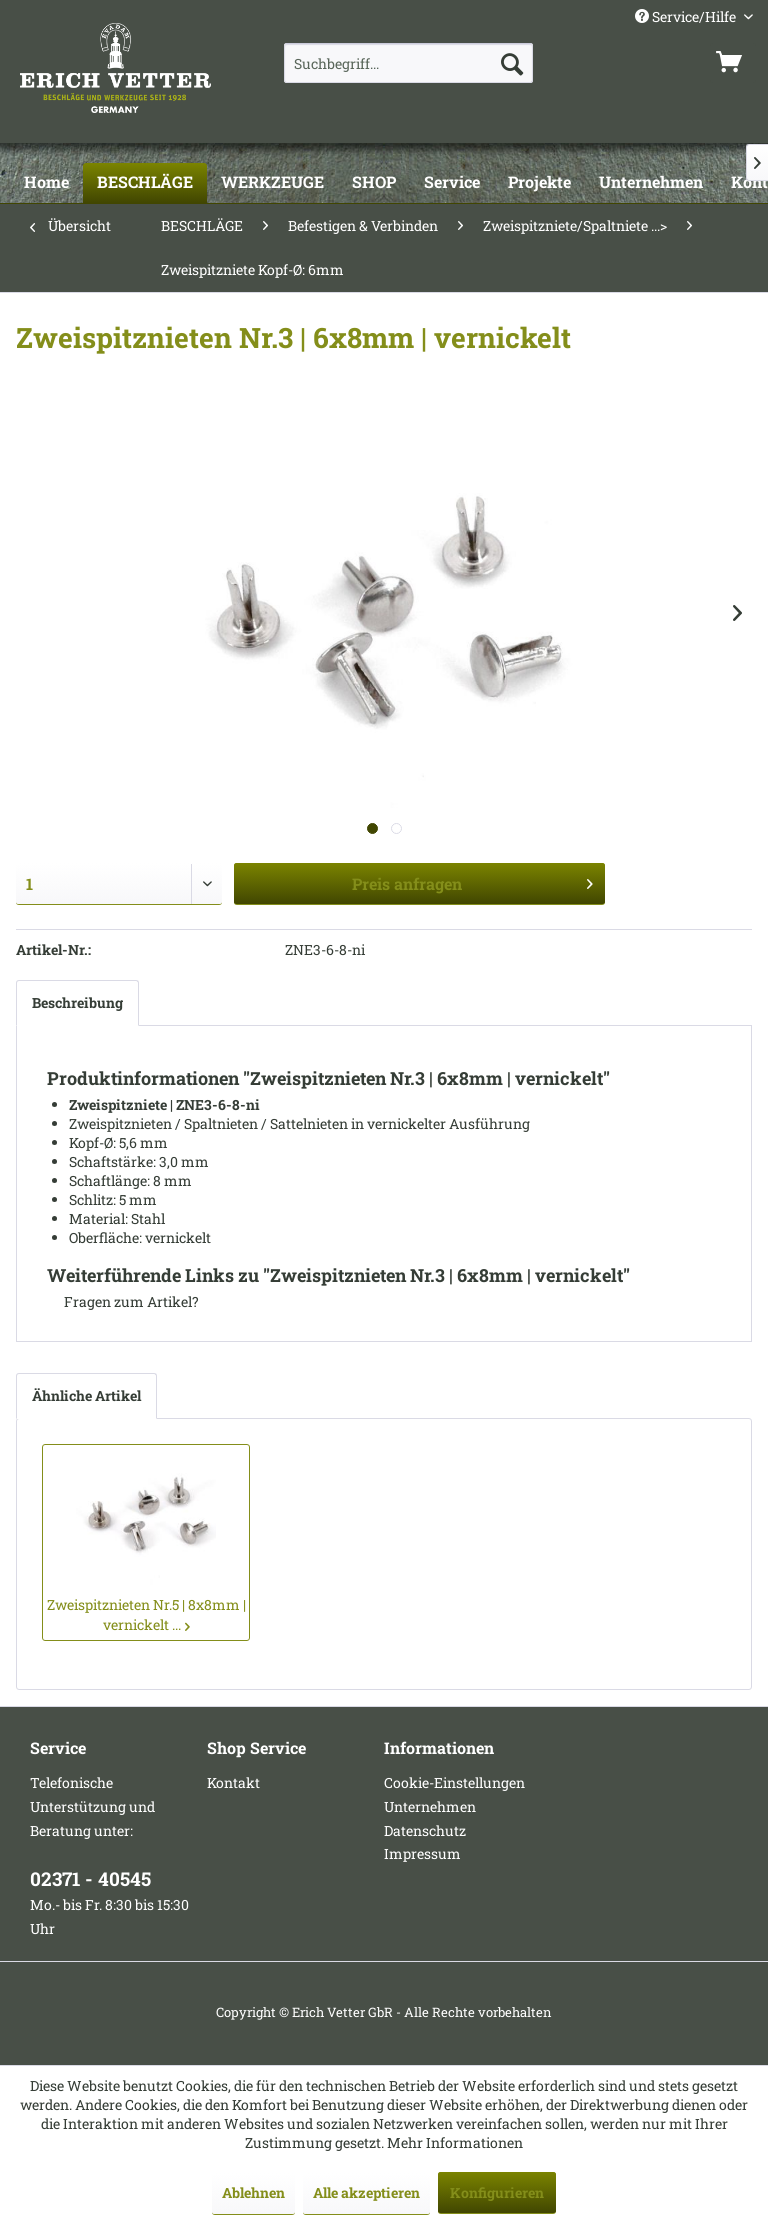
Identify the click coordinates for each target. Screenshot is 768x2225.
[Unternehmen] (651, 183)
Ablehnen (253, 2192)
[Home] (46, 183)
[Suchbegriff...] (409, 63)
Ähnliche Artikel (86, 1395)
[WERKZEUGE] (272, 183)
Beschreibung (77, 1002)
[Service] (452, 183)
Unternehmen (430, 1806)
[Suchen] (512, 63)
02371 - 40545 (90, 1878)
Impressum (422, 1853)
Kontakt (233, 1782)
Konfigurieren (497, 2192)
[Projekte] (539, 183)
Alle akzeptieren (366, 2192)
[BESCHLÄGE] (145, 183)
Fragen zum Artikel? (123, 1301)
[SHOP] (374, 183)
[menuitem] (409, 63)
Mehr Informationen (455, 2142)
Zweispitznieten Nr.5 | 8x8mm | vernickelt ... (146, 1614)
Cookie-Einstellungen (454, 1782)
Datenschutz (425, 1830)
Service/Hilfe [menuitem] (687, 16)
